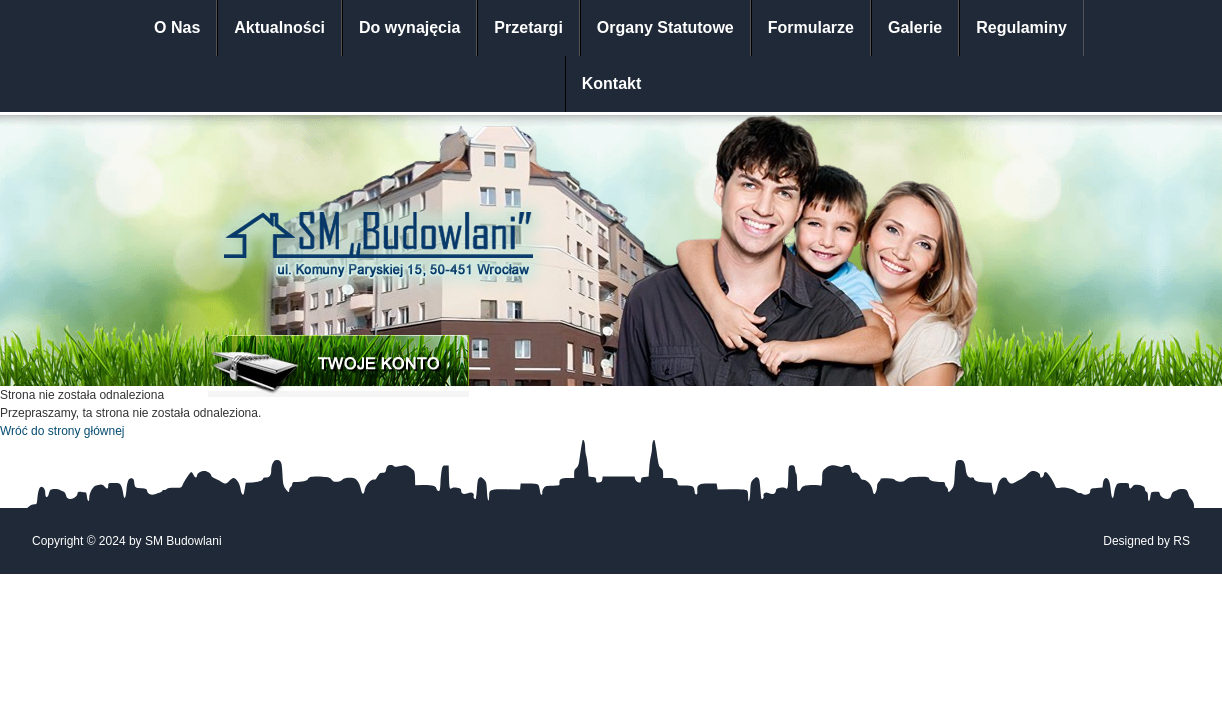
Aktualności (279, 27)
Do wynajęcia (409, 27)
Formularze (811, 27)
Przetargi (528, 27)
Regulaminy (1021, 27)
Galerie (915, 27)
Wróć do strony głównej (62, 431)
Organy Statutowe (665, 27)
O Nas (177, 27)
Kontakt (612, 83)
